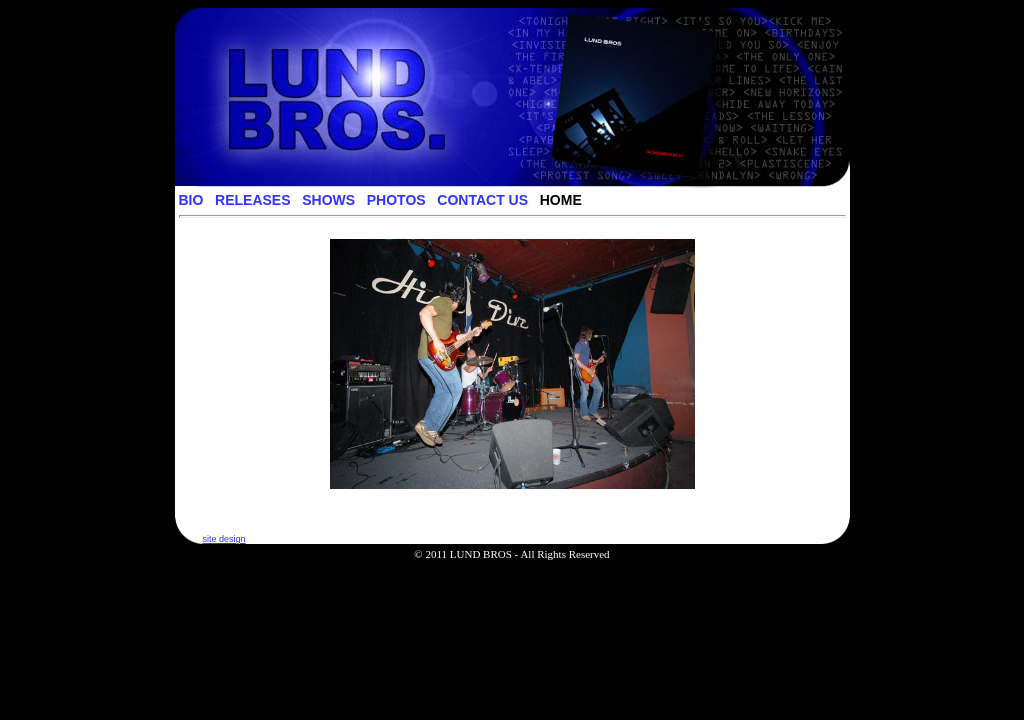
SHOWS (328, 200)
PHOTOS (396, 200)
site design (224, 539)
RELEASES (252, 200)
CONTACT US (482, 200)
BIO (191, 200)
